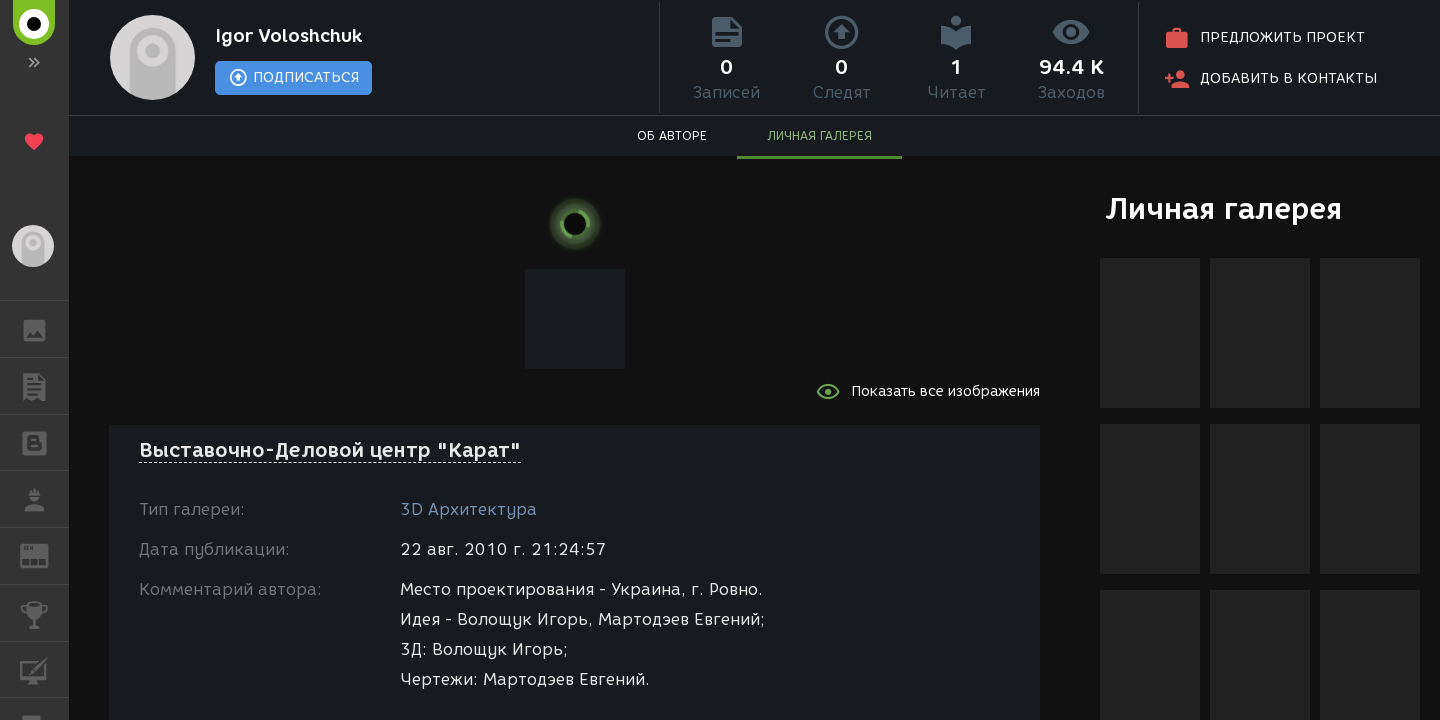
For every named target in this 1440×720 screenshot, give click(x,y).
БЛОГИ (44, 441)
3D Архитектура (468, 509)
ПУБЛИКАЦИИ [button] (44, 386)
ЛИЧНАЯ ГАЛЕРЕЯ (819, 135)
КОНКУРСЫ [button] (44, 613)
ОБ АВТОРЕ (672, 135)
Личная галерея (1223, 208)
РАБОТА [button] (44, 499)
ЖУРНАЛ (44, 554)
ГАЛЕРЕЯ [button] (44, 329)
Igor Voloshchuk (288, 36)
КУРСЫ (44, 668)
